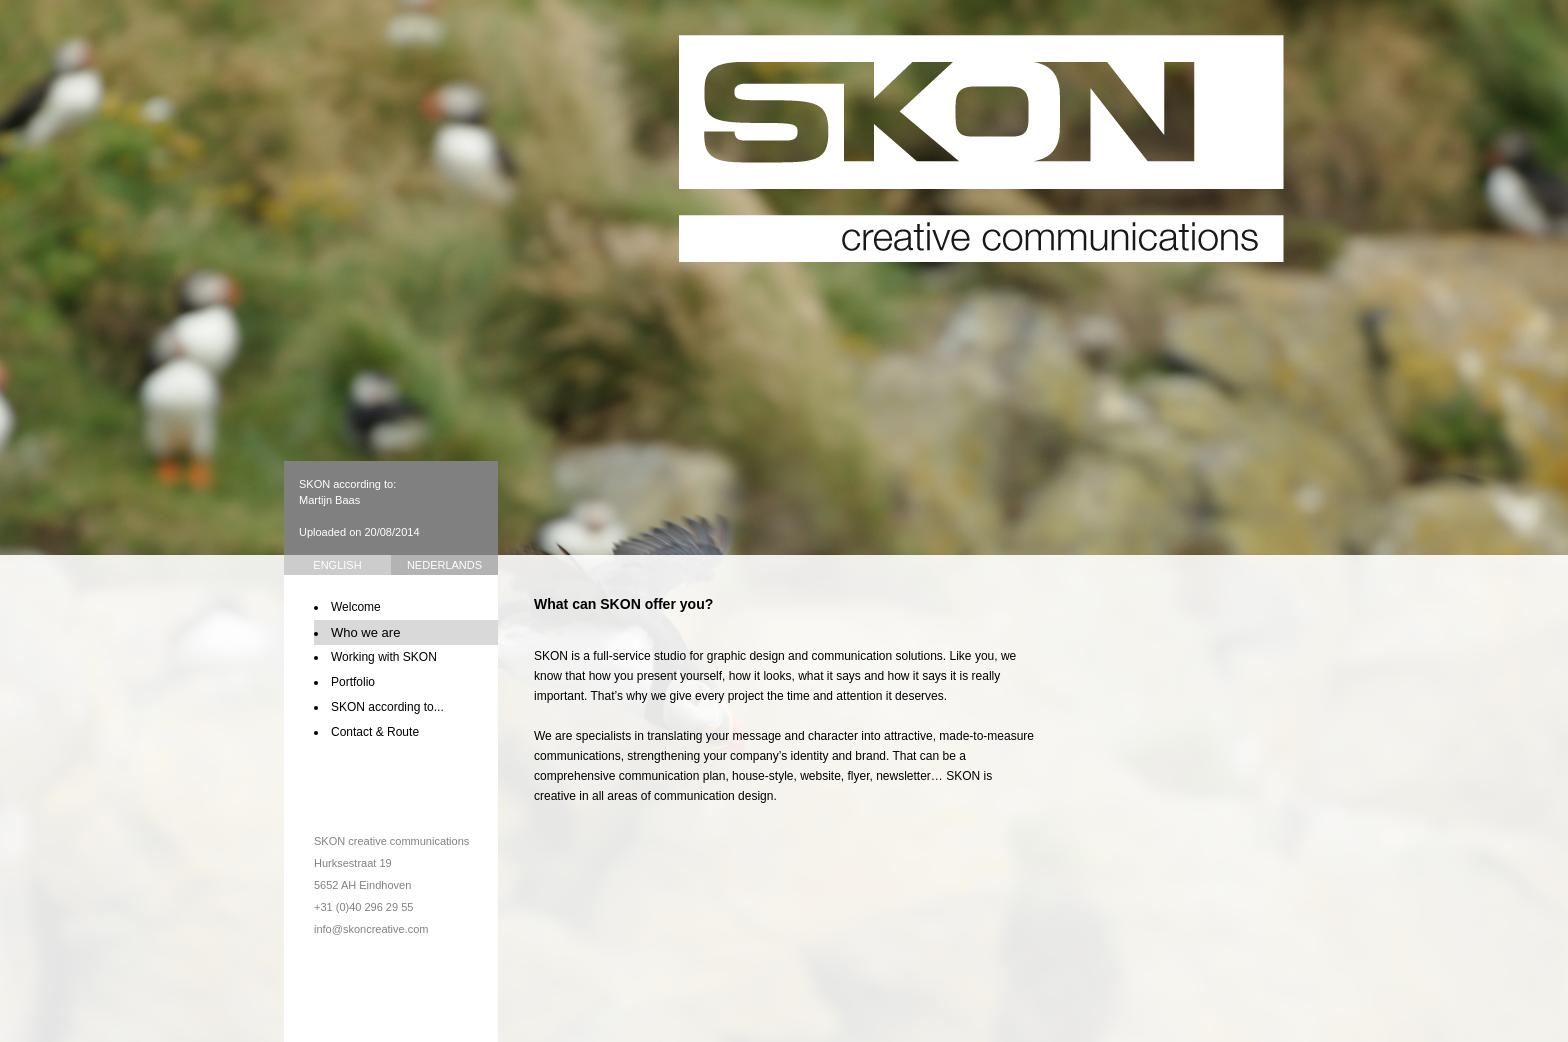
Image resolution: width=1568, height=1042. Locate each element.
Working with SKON (384, 657)
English (337, 565)
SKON (981, 148)
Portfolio (353, 682)
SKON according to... (387, 707)
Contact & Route (375, 732)
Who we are (365, 632)
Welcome (356, 607)
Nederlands (444, 565)
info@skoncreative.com (371, 929)
